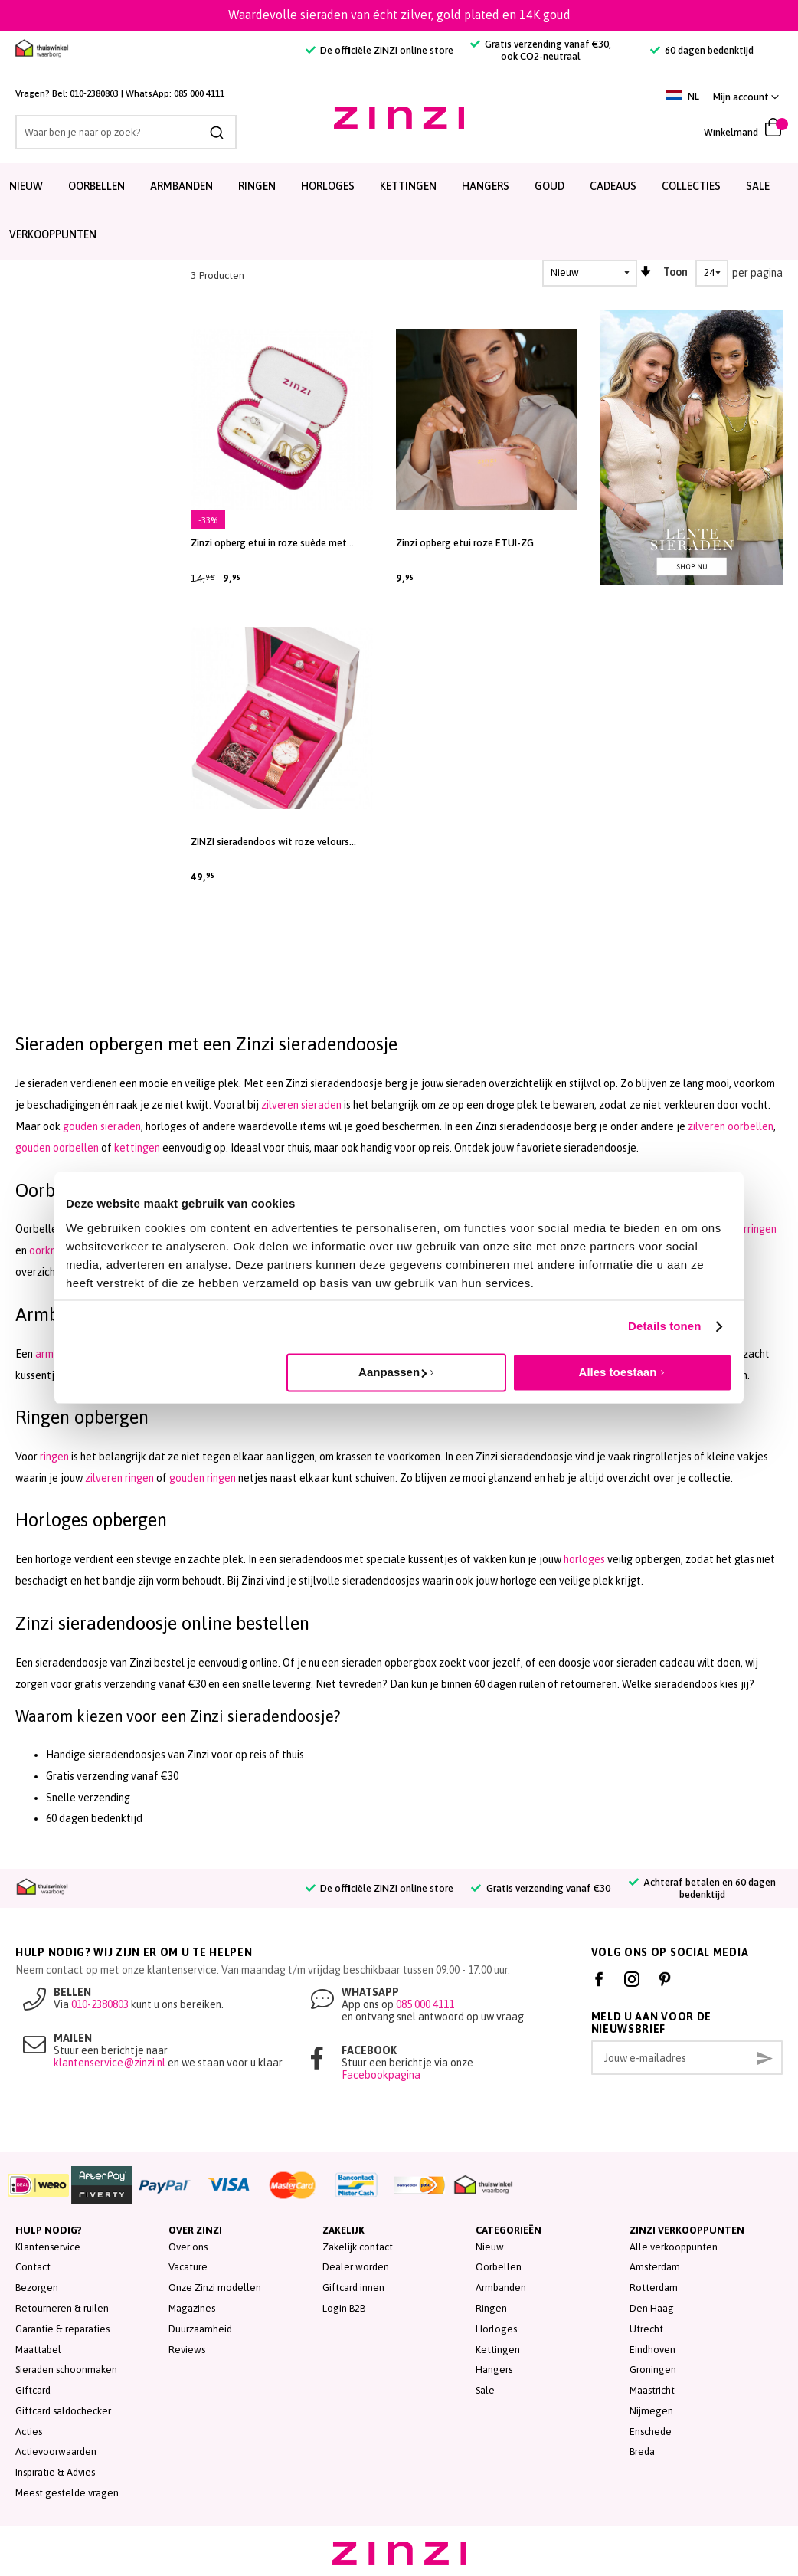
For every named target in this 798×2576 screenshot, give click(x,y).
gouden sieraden (102, 1126)
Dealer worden (355, 2267)
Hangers (494, 2369)
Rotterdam (654, 2287)
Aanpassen (392, 1371)
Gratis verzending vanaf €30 (540, 1888)
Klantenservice (47, 2247)
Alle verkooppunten (674, 2247)
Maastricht (652, 2390)
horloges (584, 1559)
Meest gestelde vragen (67, 2493)
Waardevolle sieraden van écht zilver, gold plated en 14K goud (399, 14)
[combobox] (126, 132)
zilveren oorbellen (730, 1126)
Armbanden (501, 2287)
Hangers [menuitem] (485, 186)
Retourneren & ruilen (62, 2308)
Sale (485, 2390)
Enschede (651, 2431)
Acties (28, 2431)
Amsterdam (655, 2267)
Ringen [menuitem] (257, 186)
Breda (642, 2451)
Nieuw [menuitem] (26, 186)
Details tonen (664, 1325)
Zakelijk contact (357, 2247)
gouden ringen (202, 1478)
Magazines (191, 2308)
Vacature (188, 2267)
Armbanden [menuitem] (181, 186)
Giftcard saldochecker (63, 2411)
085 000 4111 (199, 93)
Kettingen (498, 2349)
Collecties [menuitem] (691, 186)
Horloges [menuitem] (328, 186)
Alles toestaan (618, 1371)
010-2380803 (94, 93)
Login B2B (343, 2308)
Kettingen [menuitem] (408, 186)
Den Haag (652, 2308)
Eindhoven (652, 2349)
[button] (746, 97)
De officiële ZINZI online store (379, 50)
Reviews (186, 2349)
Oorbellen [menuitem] (96, 186)
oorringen (754, 1229)
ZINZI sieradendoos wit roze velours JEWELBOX (270, 842)
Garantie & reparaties (62, 2329)
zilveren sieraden (301, 1105)
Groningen (653, 2369)
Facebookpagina (381, 2075)
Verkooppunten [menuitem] (52, 234)
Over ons (188, 2247)
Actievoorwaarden (55, 2451)
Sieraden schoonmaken (66, 2369)
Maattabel (38, 2349)
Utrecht (646, 2329)
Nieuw (490, 2247)
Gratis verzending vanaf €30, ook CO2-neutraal (540, 50)
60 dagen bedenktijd (702, 50)
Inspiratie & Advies (55, 2472)
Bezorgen (36, 2287)
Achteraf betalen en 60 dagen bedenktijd (702, 1888)
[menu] (399, 211)
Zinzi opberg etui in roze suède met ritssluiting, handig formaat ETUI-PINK (276, 543)
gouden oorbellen (57, 1148)
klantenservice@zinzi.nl (109, 2063)
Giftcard (33, 2390)
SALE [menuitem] (758, 186)
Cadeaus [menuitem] (613, 186)
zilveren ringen (119, 1478)
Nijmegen (651, 2411)
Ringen (491, 2308)
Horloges (496, 2329)
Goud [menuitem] (549, 186)
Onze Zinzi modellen (214, 2287)
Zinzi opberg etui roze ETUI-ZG (465, 543)
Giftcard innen (353, 2287)
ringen (54, 1456)
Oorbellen (499, 2267)
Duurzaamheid (200, 2329)
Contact (33, 2267)
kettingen (137, 1148)
